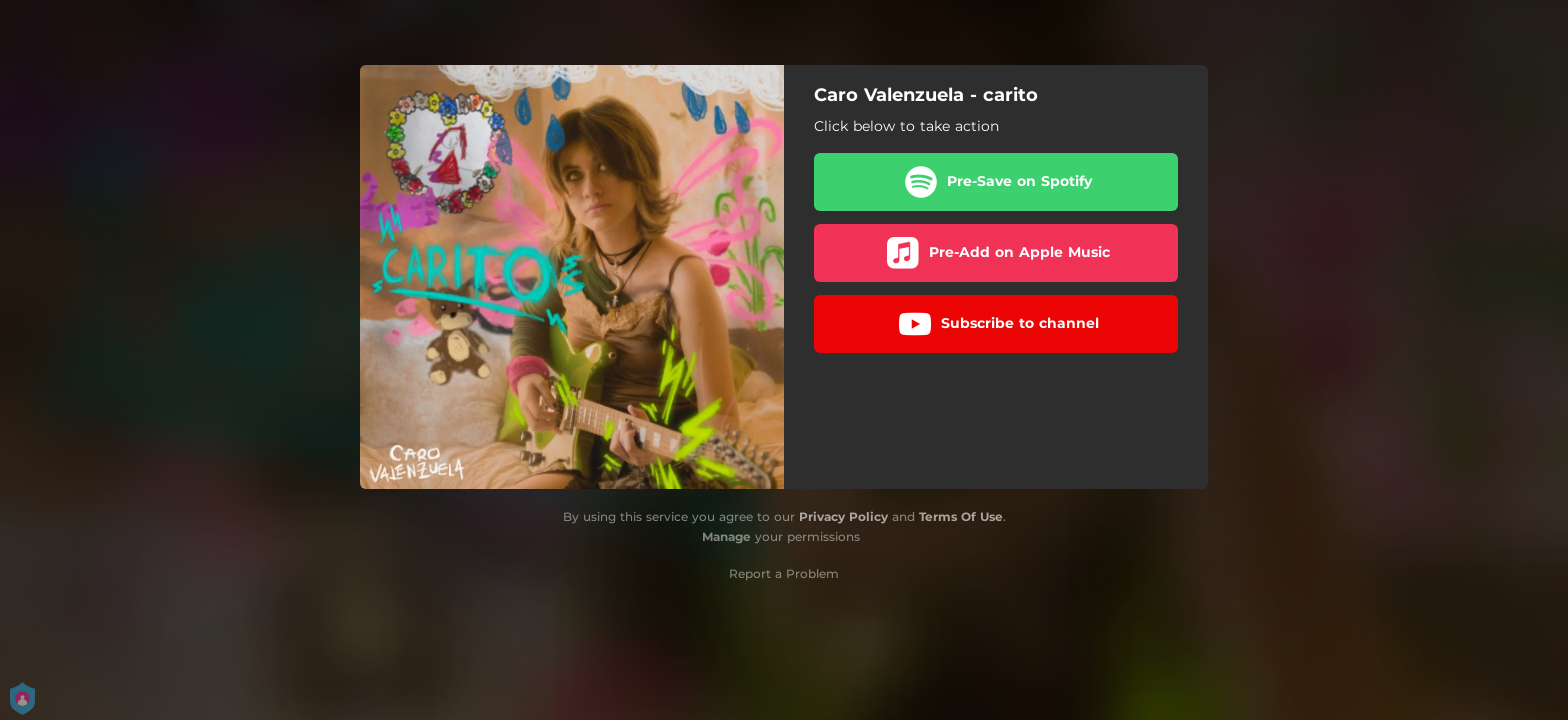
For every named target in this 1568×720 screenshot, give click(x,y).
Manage (726, 536)
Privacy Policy (843, 516)
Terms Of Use (961, 516)
